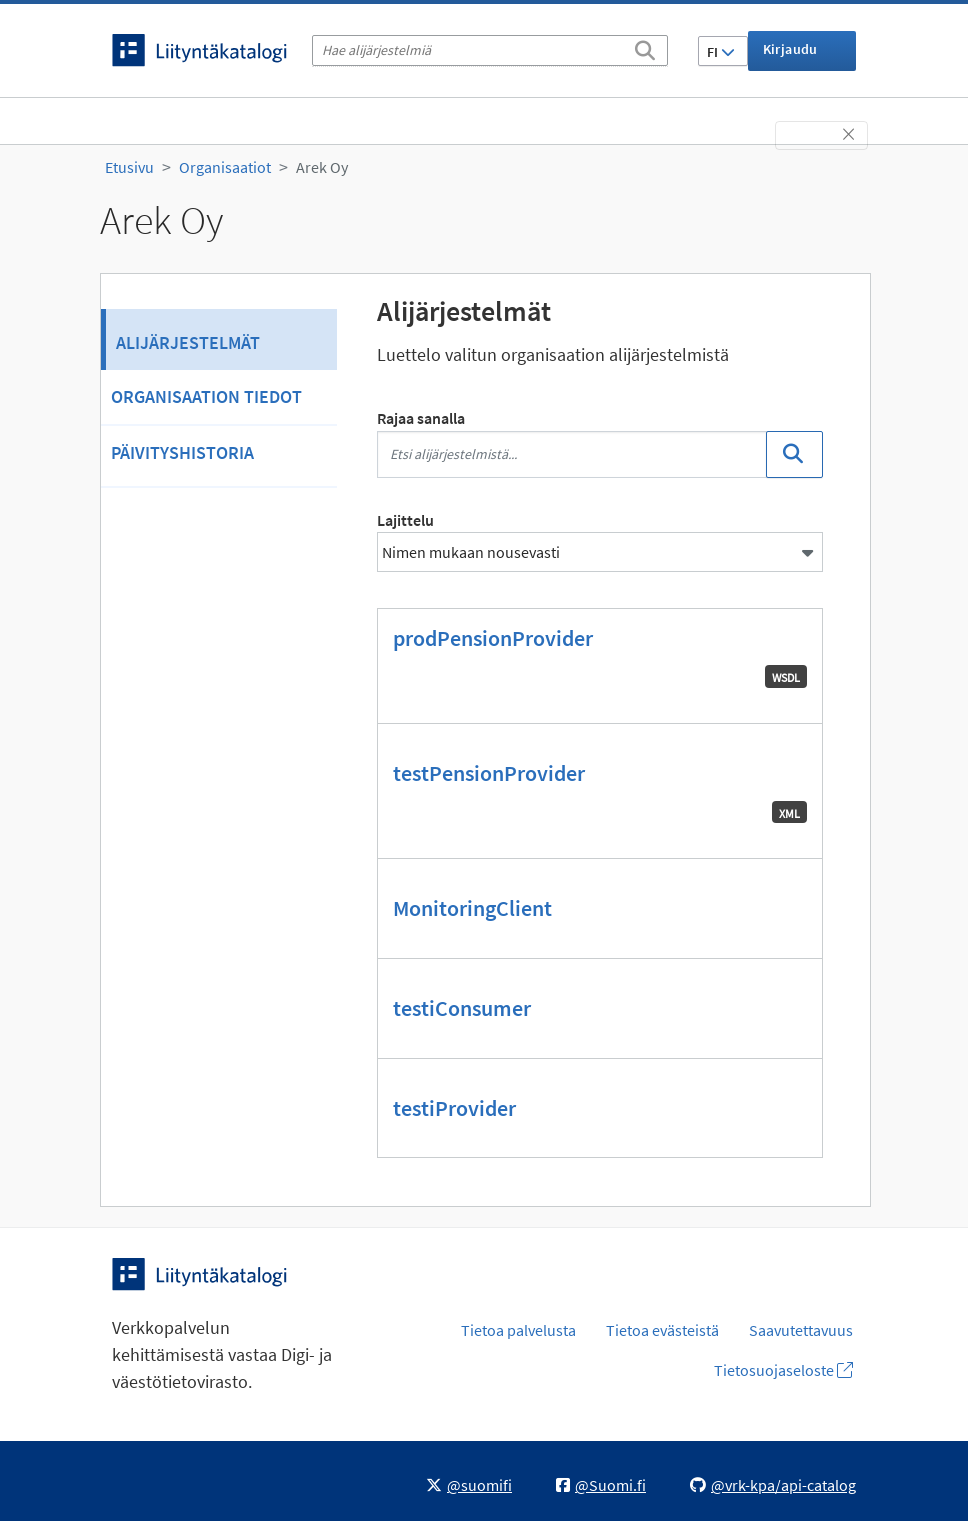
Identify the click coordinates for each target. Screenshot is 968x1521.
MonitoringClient (472, 908)
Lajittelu (405, 520)
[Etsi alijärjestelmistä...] (572, 454)
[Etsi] (645, 47)
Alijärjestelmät (188, 342)
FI (721, 52)
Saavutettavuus (801, 1330)
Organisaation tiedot (206, 396)
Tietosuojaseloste (783, 1370)
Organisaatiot (225, 167)
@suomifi (469, 1485)
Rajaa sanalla (421, 418)
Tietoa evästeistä (662, 1330)
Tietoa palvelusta (518, 1330)
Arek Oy (322, 167)
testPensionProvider (489, 773)
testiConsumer (462, 1008)
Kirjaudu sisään (790, 55)
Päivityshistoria (182, 452)
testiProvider (454, 1108)
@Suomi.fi (601, 1485)
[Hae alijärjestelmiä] (490, 50)
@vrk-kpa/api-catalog (773, 1485)
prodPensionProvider (493, 638)
